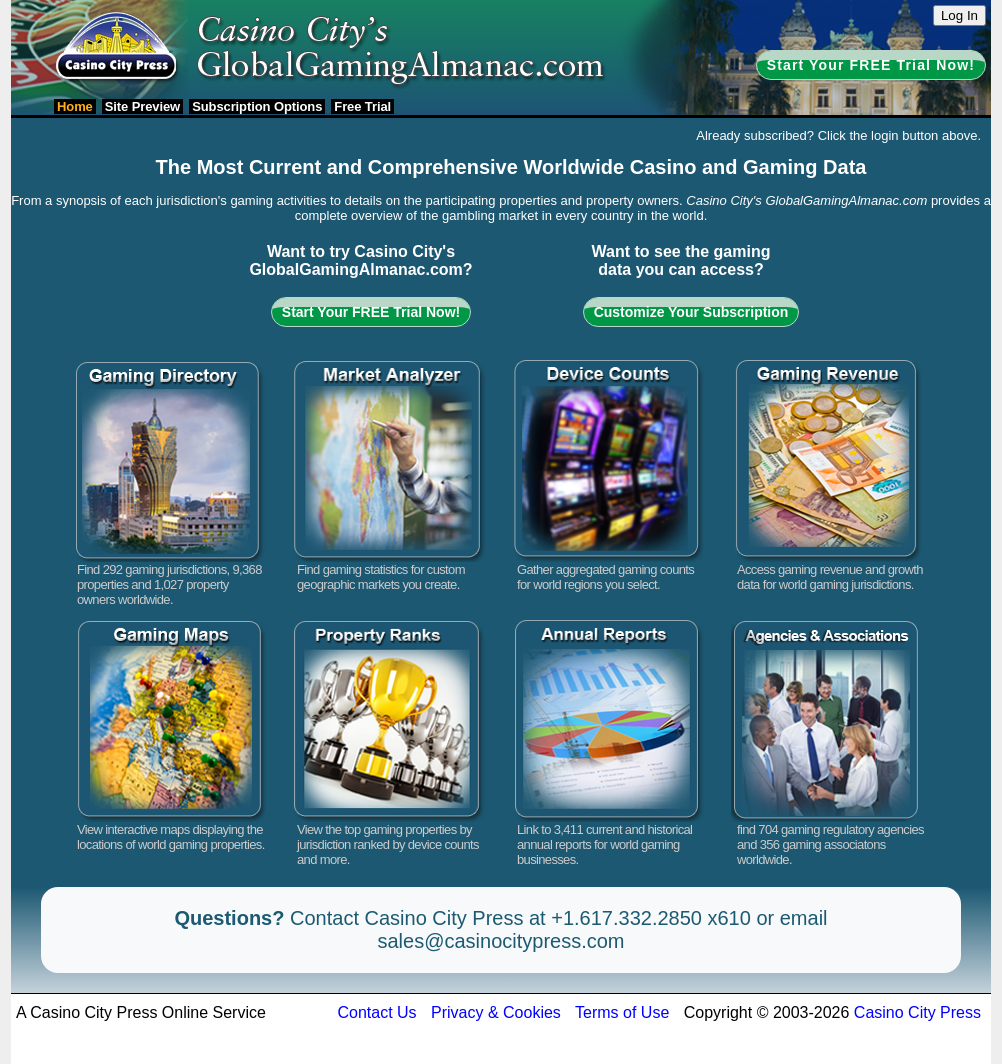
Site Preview (142, 106)
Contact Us (376, 1012)
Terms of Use (622, 1012)
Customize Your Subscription (691, 312)
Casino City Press (917, 1012)
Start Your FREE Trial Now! (871, 65)
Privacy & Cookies (496, 1012)
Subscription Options (257, 106)
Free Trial (362, 106)
